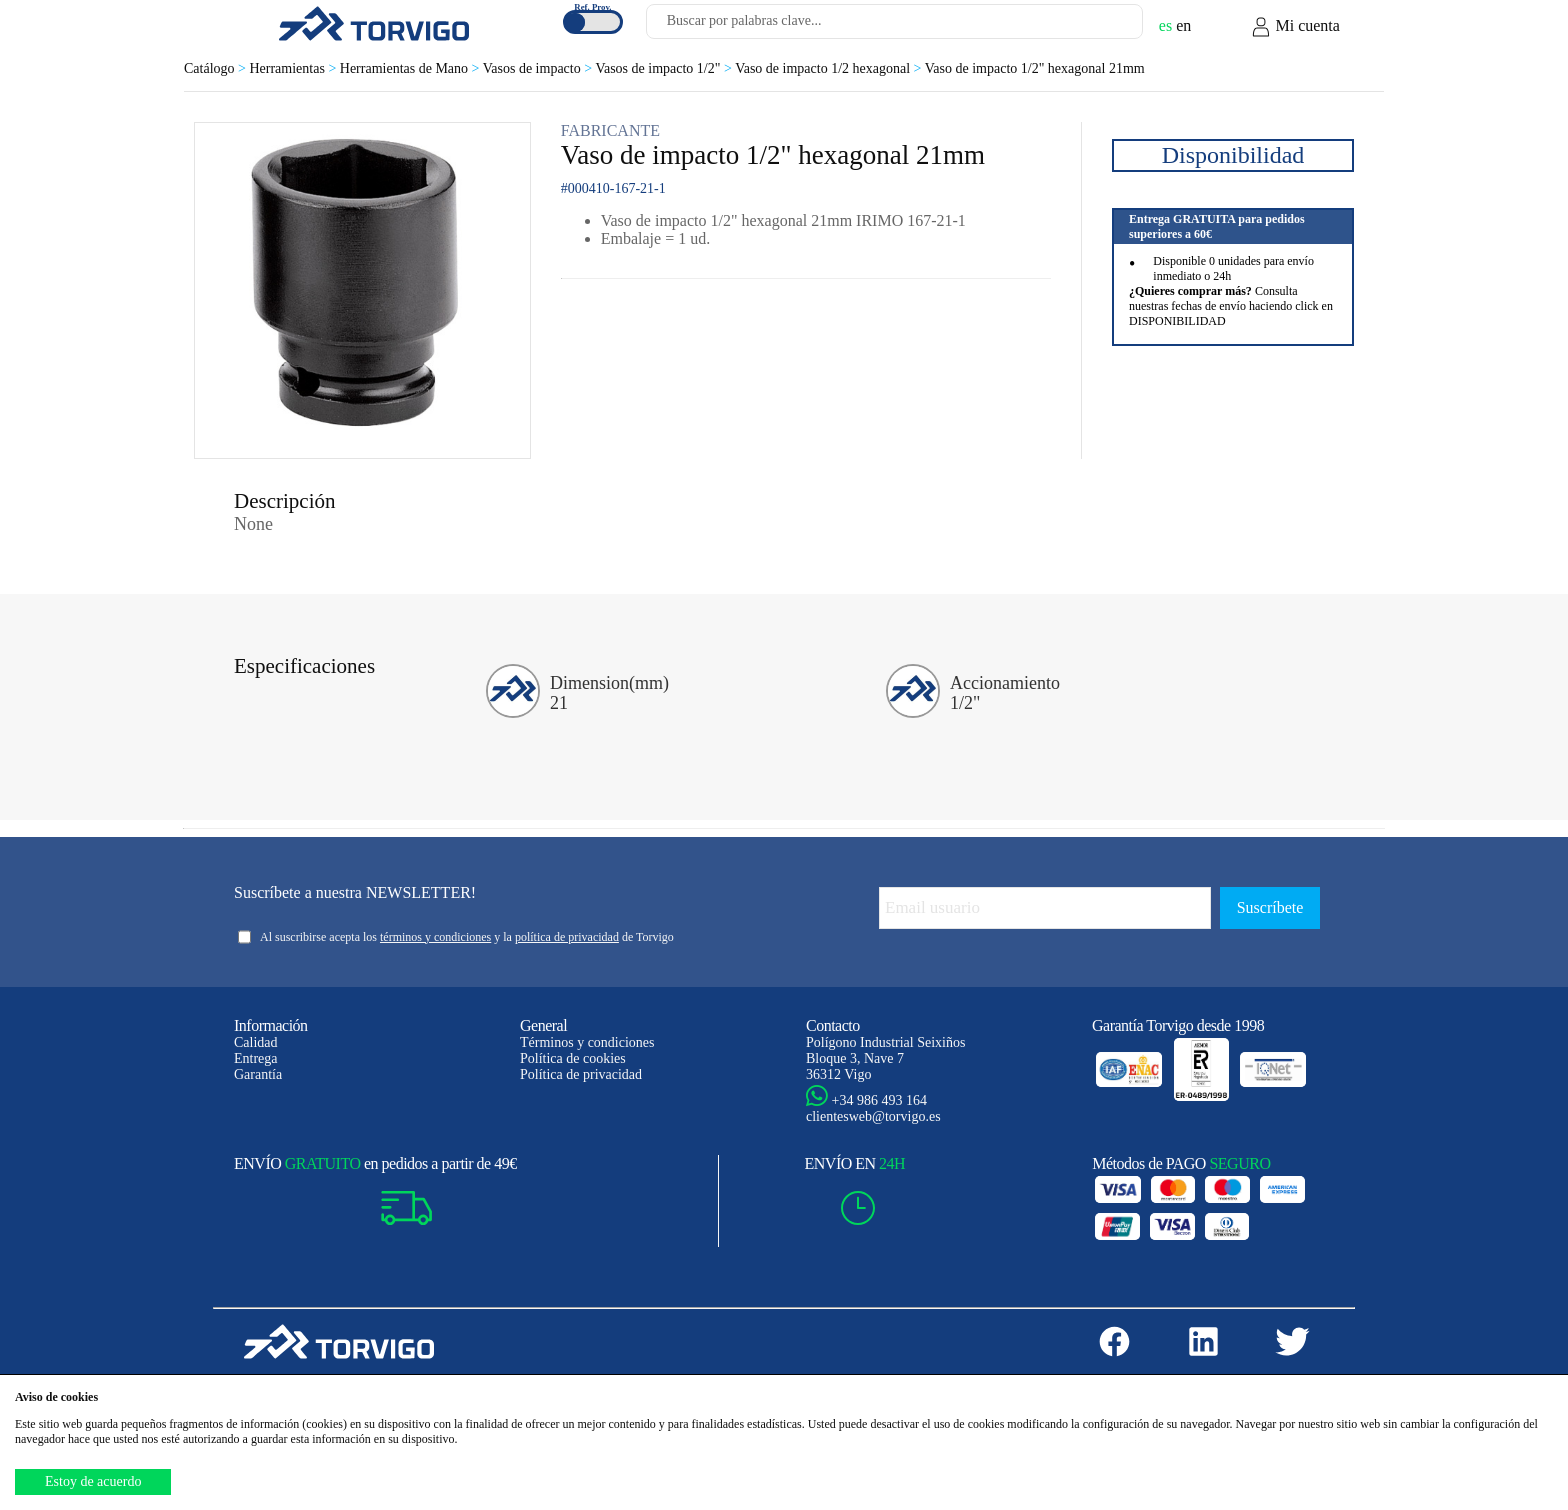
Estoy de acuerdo (93, 1481)
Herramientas (294, 68)
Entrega (256, 1058)
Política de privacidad (581, 1074)
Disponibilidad (1233, 155)
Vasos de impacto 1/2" (665, 68)
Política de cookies (573, 1058)
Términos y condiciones (587, 1042)
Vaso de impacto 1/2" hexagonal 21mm (1035, 68)
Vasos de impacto (539, 68)
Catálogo (216, 68)
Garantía (258, 1074)
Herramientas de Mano (411, 68)
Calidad (256, 1042)
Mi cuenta (1295, 27)
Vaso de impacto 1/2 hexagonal (830, 68)
